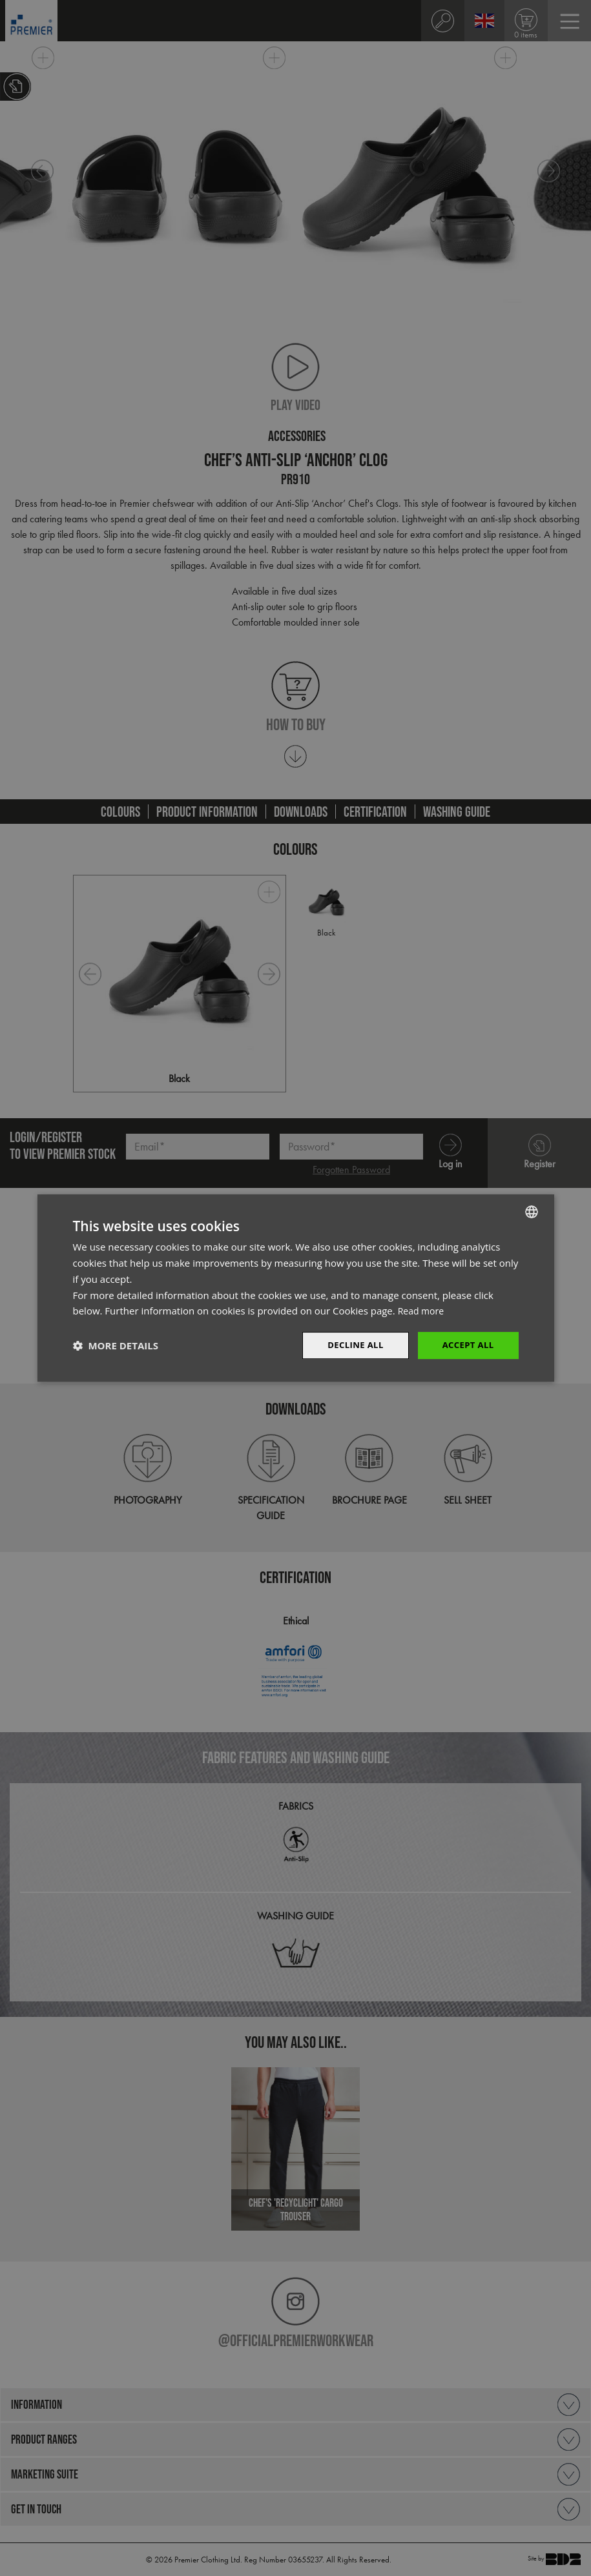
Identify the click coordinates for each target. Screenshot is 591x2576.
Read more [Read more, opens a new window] (423, 1309)
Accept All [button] (466, 1345)
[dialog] (295, 1288)
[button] (115, 1345)
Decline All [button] (350, 1345)
